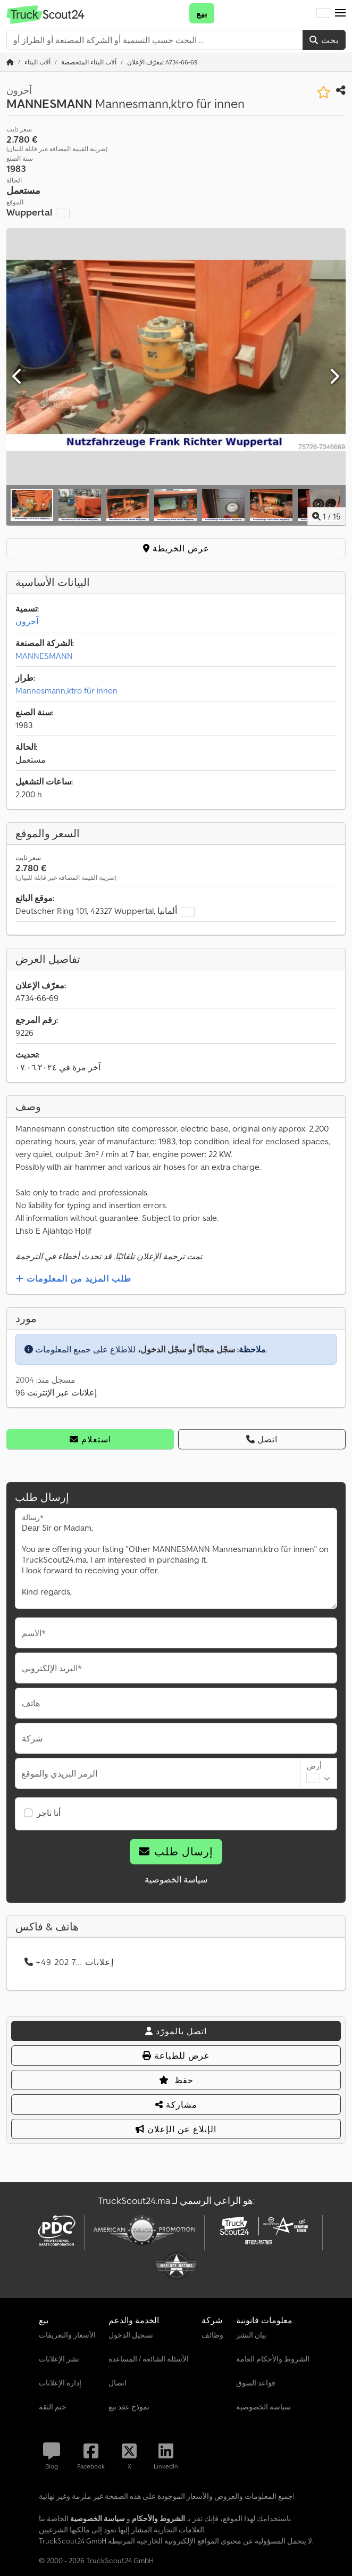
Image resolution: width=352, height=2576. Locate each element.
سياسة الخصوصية (176, 1879)
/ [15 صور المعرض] (326, 516)
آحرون (26, 621)
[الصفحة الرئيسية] (10, 62)
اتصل (262, 1439)
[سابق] (18, 376)
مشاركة (176, 2104)
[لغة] (323, 13)
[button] (340, 13)
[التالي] (334, 376)
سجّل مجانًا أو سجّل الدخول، (186, 1349)
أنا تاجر (49, 1812)
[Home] (37, 62)
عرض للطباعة (176, 2055)
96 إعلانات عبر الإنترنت (56, 1392)
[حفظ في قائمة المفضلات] (323, 92)
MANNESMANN (44, 655)
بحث (324, 40)
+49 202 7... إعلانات (69, 1961)
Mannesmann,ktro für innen (66, 690)
